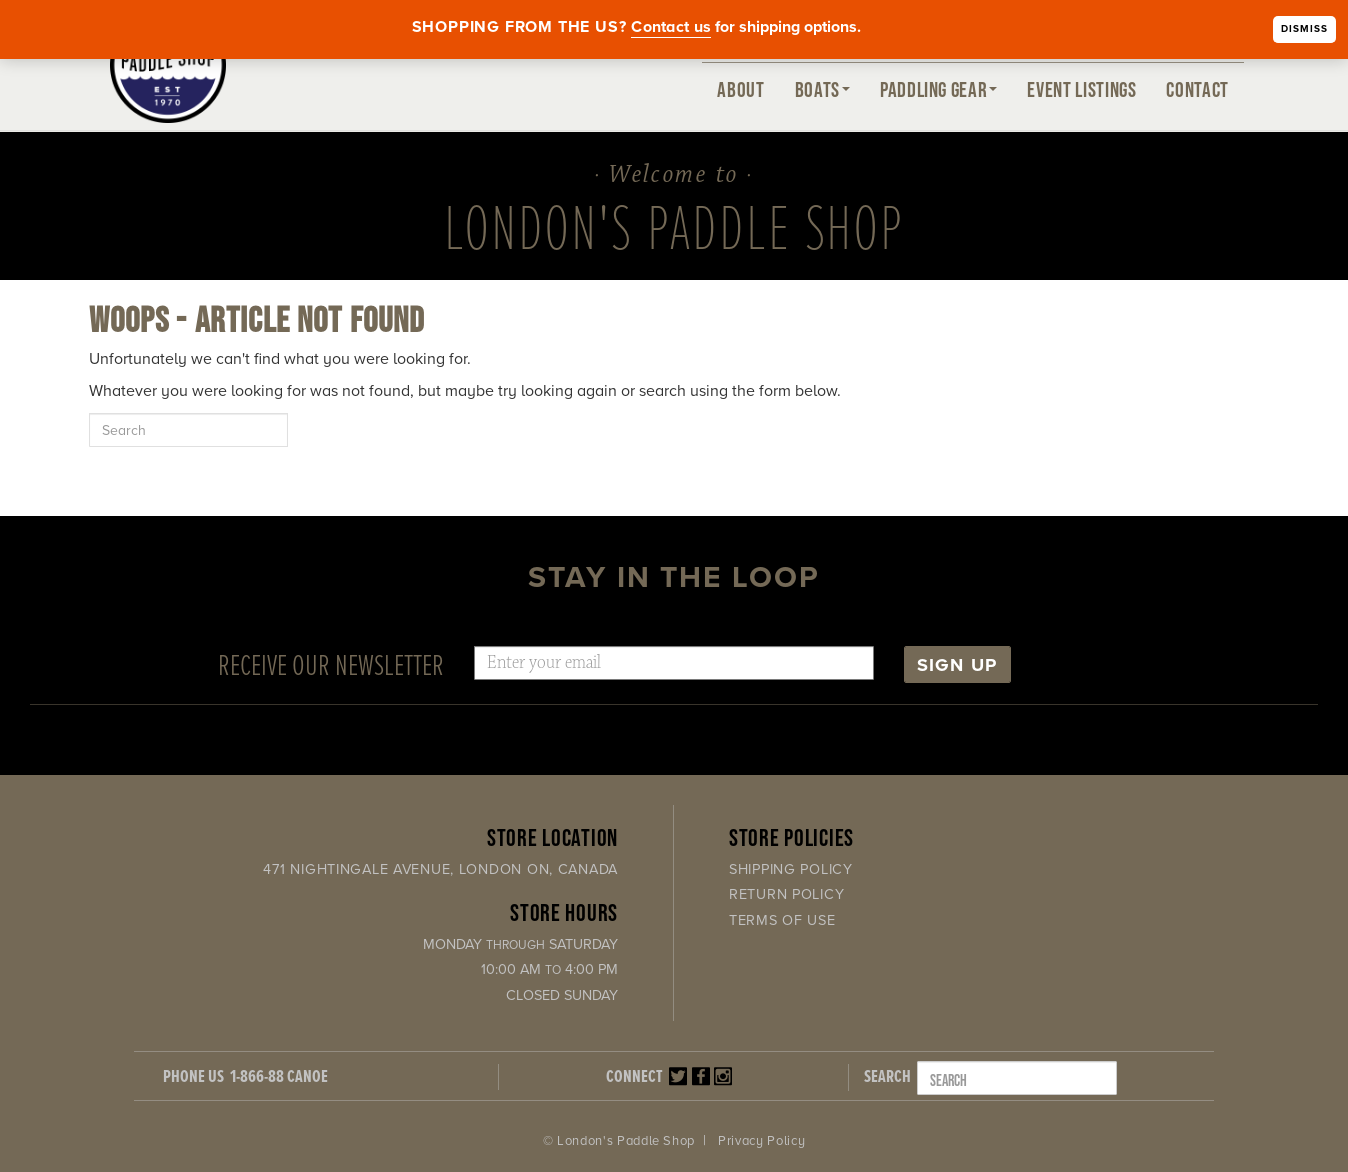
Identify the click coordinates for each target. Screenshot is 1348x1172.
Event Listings (1081, 89)
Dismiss (1304, 29)
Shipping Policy (791, 869)
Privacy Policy (761, 1141)
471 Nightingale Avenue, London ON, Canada (440, 869)
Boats (822, 89)
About (740, 89)
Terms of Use (782, 920)
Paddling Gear (938, 89)
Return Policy (786, 894)
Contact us (671, 27)
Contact (1197, 89)
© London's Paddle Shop (619, 1141)
